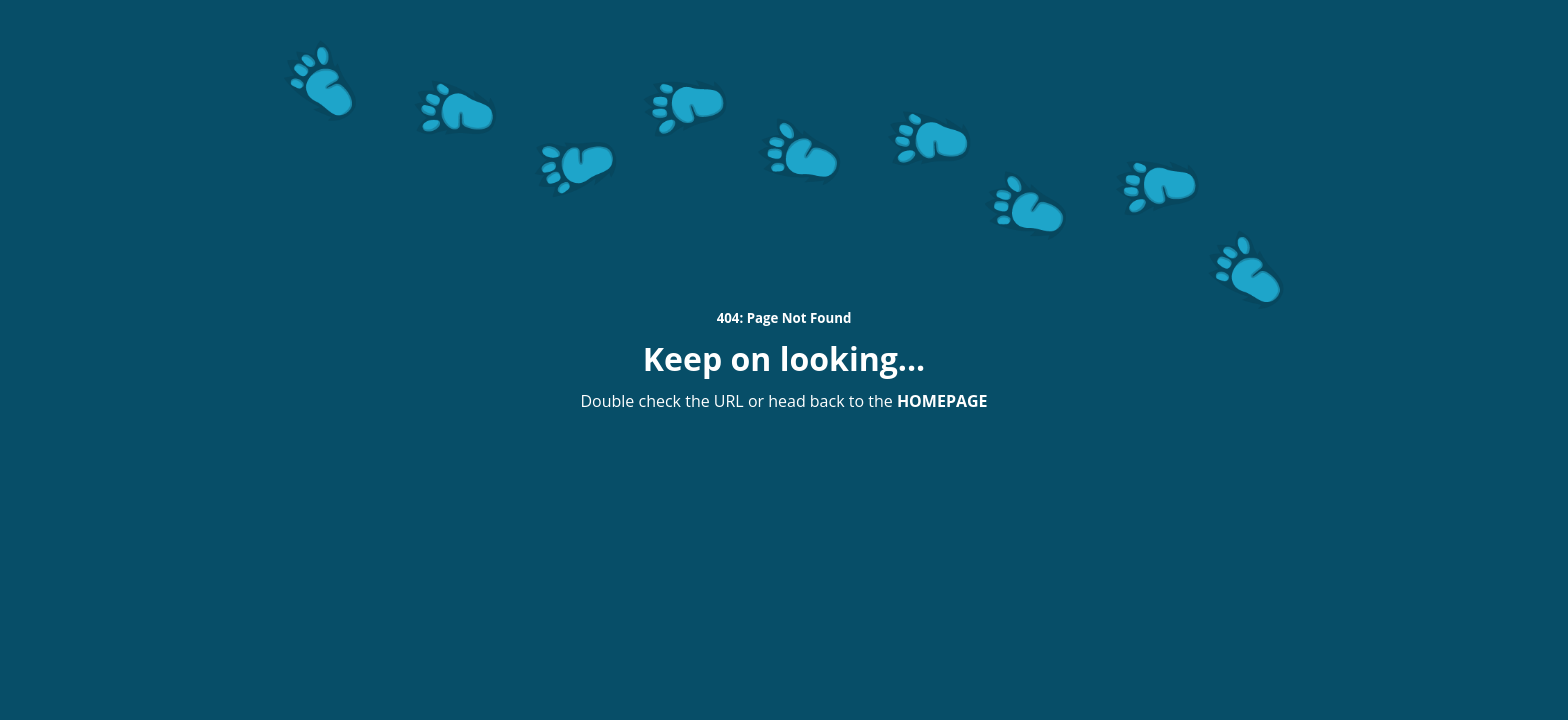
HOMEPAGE (942, 401)
